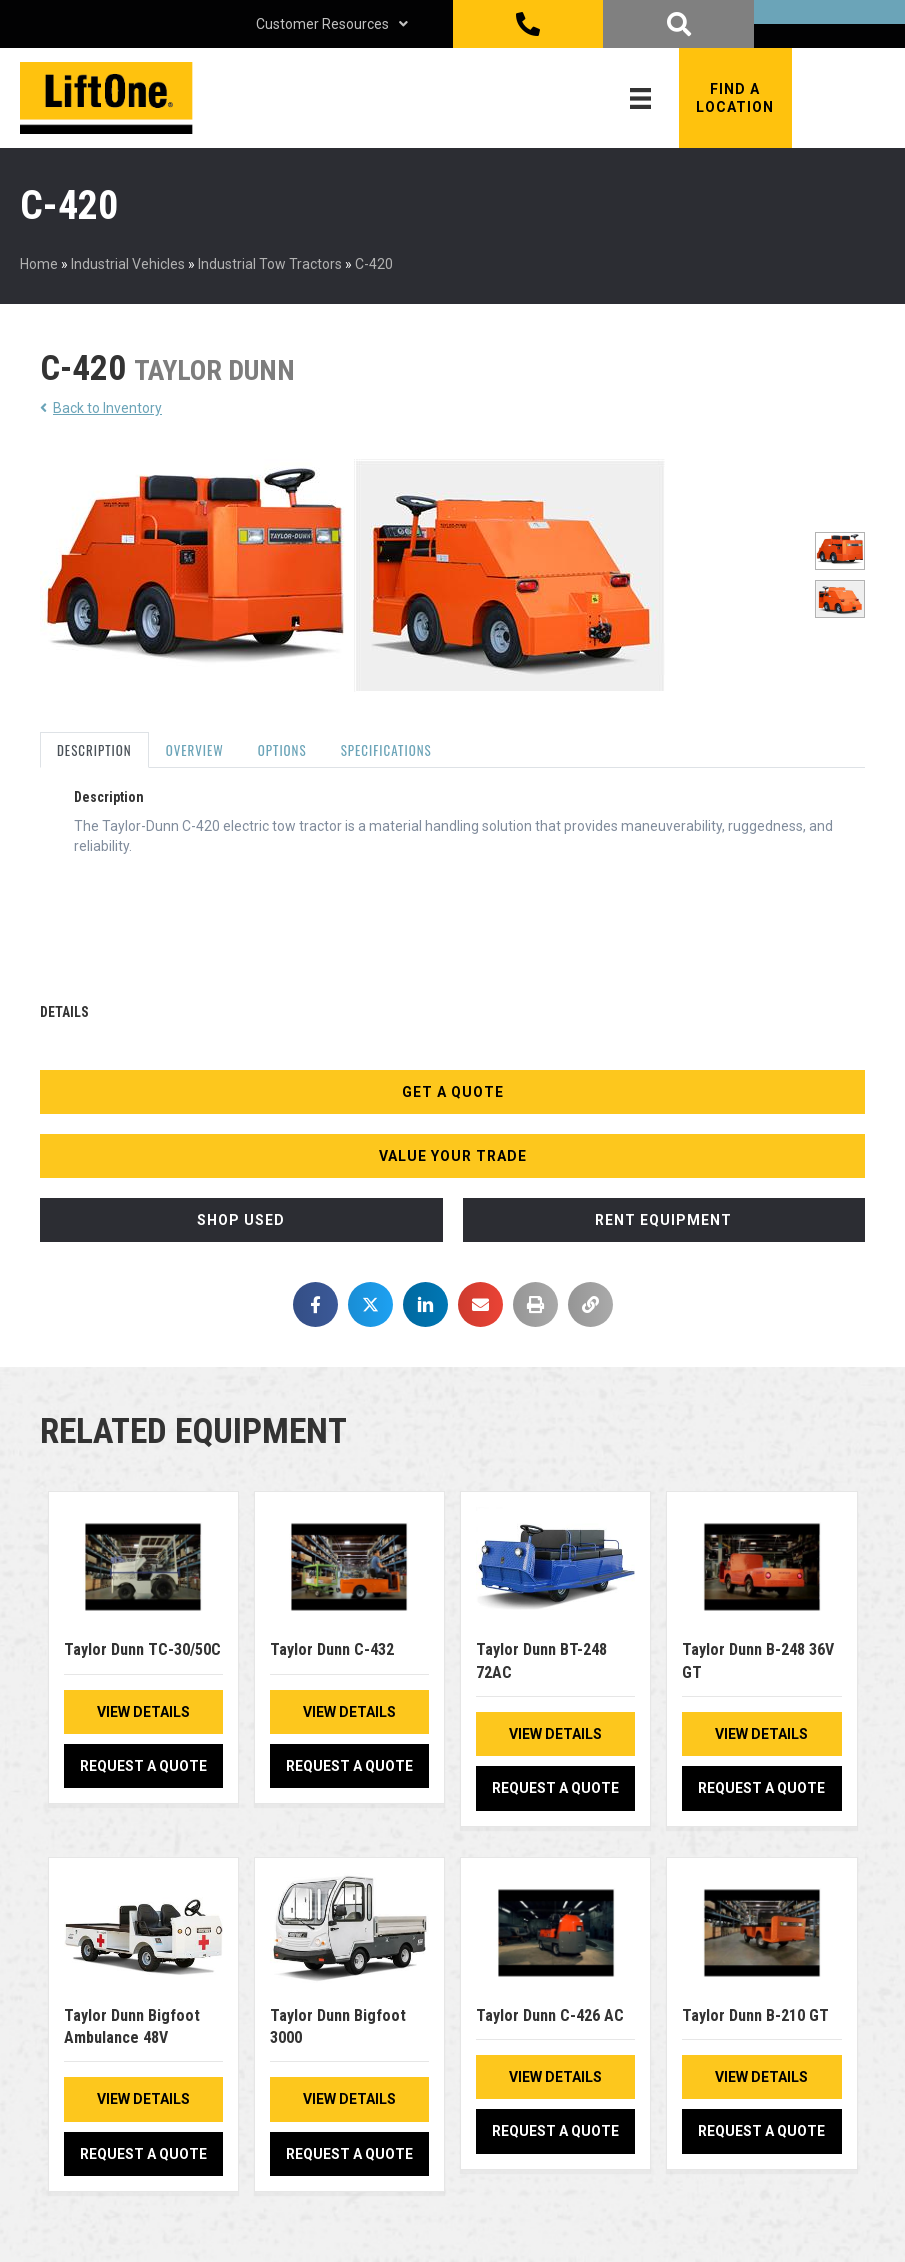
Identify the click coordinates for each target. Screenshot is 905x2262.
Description (94, 750)
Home (39, 264)
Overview (195, 750)
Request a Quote (143, 1766)
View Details (143, 1712)
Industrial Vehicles (128, 264)
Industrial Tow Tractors (270, 264)
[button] (735, 98)
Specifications (386, 750)
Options (282, 750)
